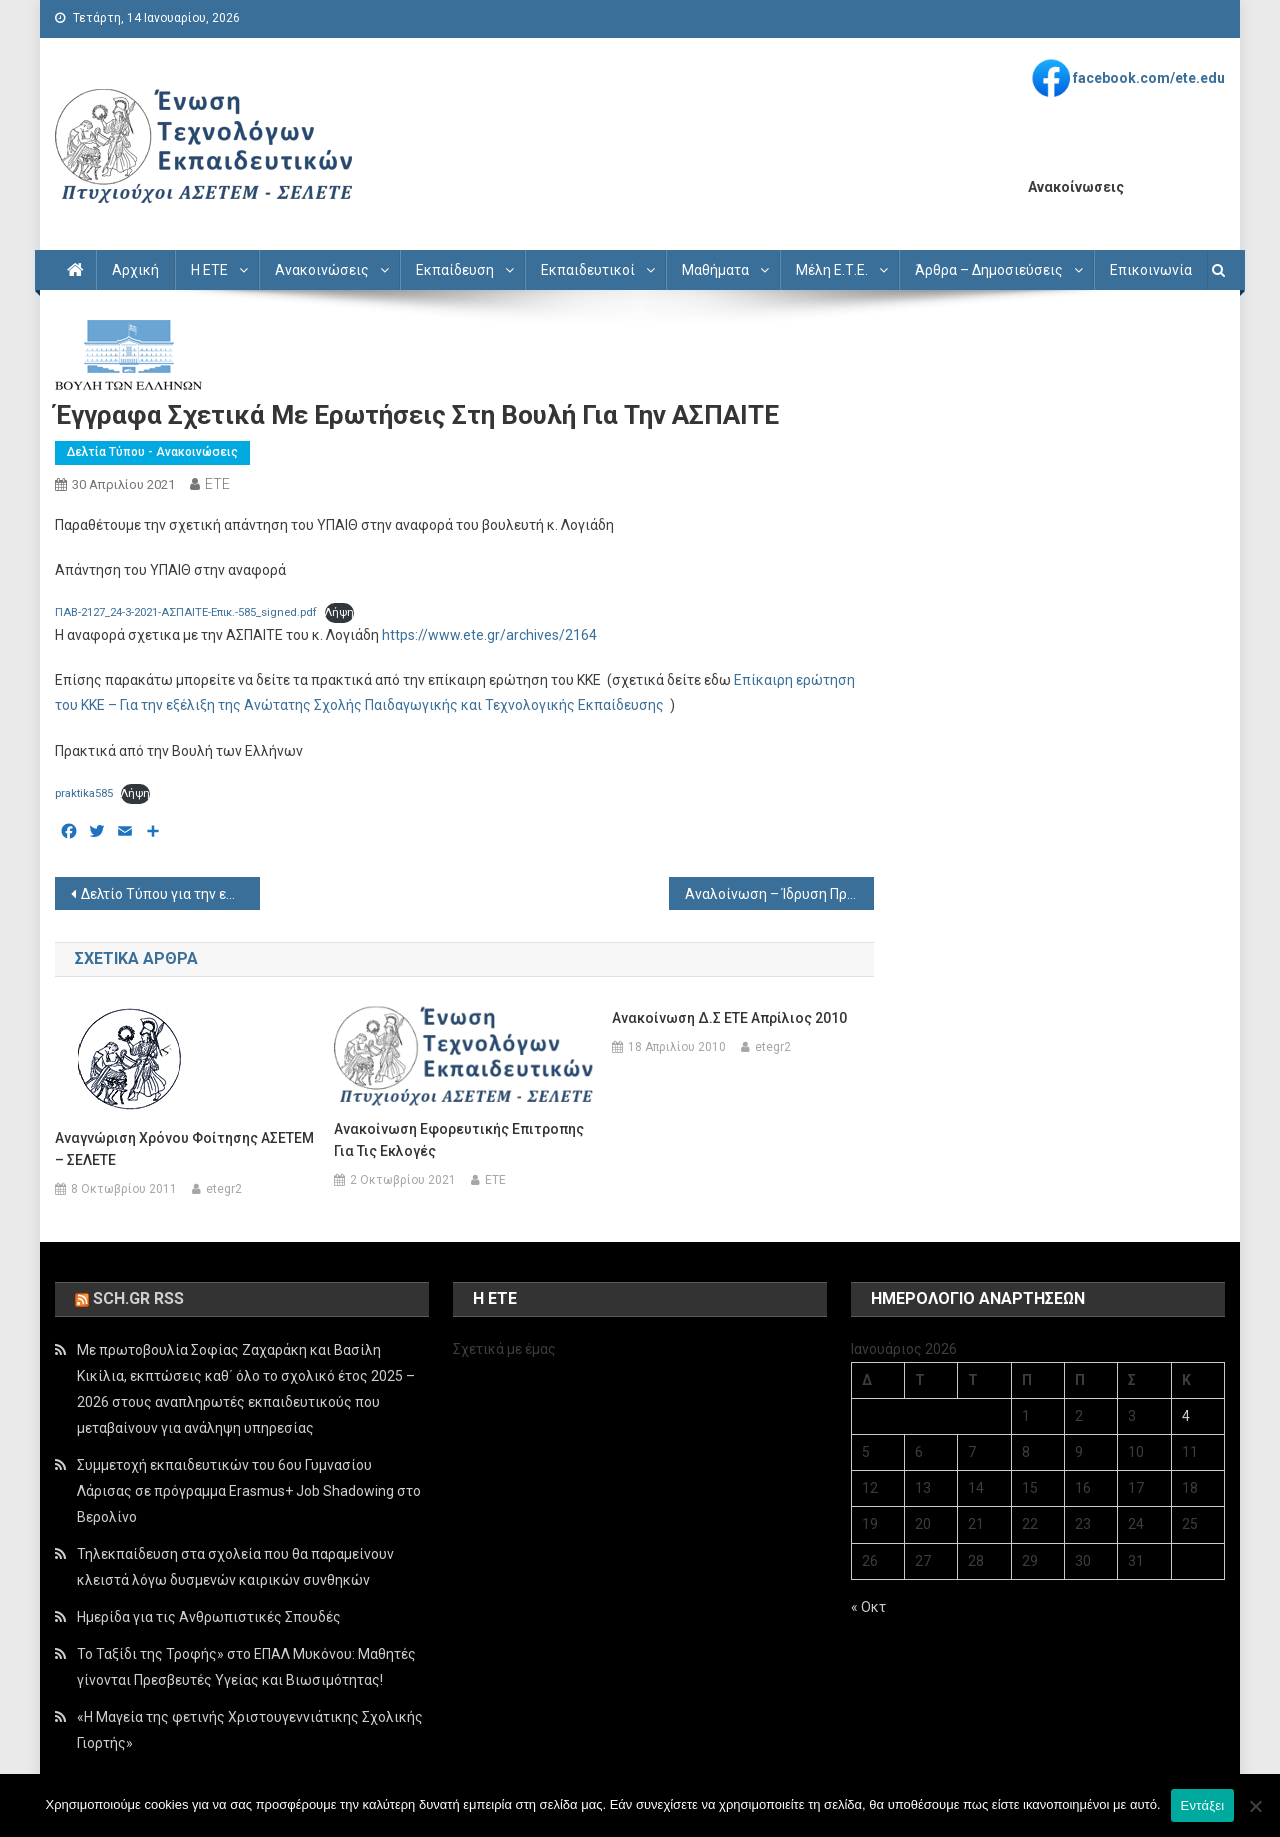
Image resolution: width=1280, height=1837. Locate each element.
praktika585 (84, 793)
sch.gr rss (138, 1298)
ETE (217, 484)
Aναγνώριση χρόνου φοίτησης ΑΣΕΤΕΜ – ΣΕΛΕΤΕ (184, 1149)
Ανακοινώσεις (322, 270)
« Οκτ (868, 1607)
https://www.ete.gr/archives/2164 (489, 635)
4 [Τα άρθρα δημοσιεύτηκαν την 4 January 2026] (1186, 1416)
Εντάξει (1203, 1805)
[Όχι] (1255, 1806)
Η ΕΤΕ (209, 270)
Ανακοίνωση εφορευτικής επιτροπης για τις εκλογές (459, 1140)
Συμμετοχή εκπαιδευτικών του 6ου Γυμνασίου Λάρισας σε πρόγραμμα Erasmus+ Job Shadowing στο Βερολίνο (249, 1491)
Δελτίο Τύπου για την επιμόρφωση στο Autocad (170, 894)
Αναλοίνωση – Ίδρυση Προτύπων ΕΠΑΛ (779, 894)
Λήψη (339, 612)
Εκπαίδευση (455, 270)
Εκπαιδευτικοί (588, 270)
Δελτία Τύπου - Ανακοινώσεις (152, 452)
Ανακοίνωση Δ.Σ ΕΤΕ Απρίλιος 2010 (729, 1018)
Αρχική (135, 270)
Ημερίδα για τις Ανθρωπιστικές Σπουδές (209, 1617)
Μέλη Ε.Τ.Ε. (832, 270)
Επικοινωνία (1151, 270)
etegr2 (224, 1189)
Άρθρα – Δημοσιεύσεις (989, 270)
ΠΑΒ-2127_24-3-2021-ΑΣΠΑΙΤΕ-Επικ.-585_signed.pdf (186, 612)
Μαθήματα (715, 270)
